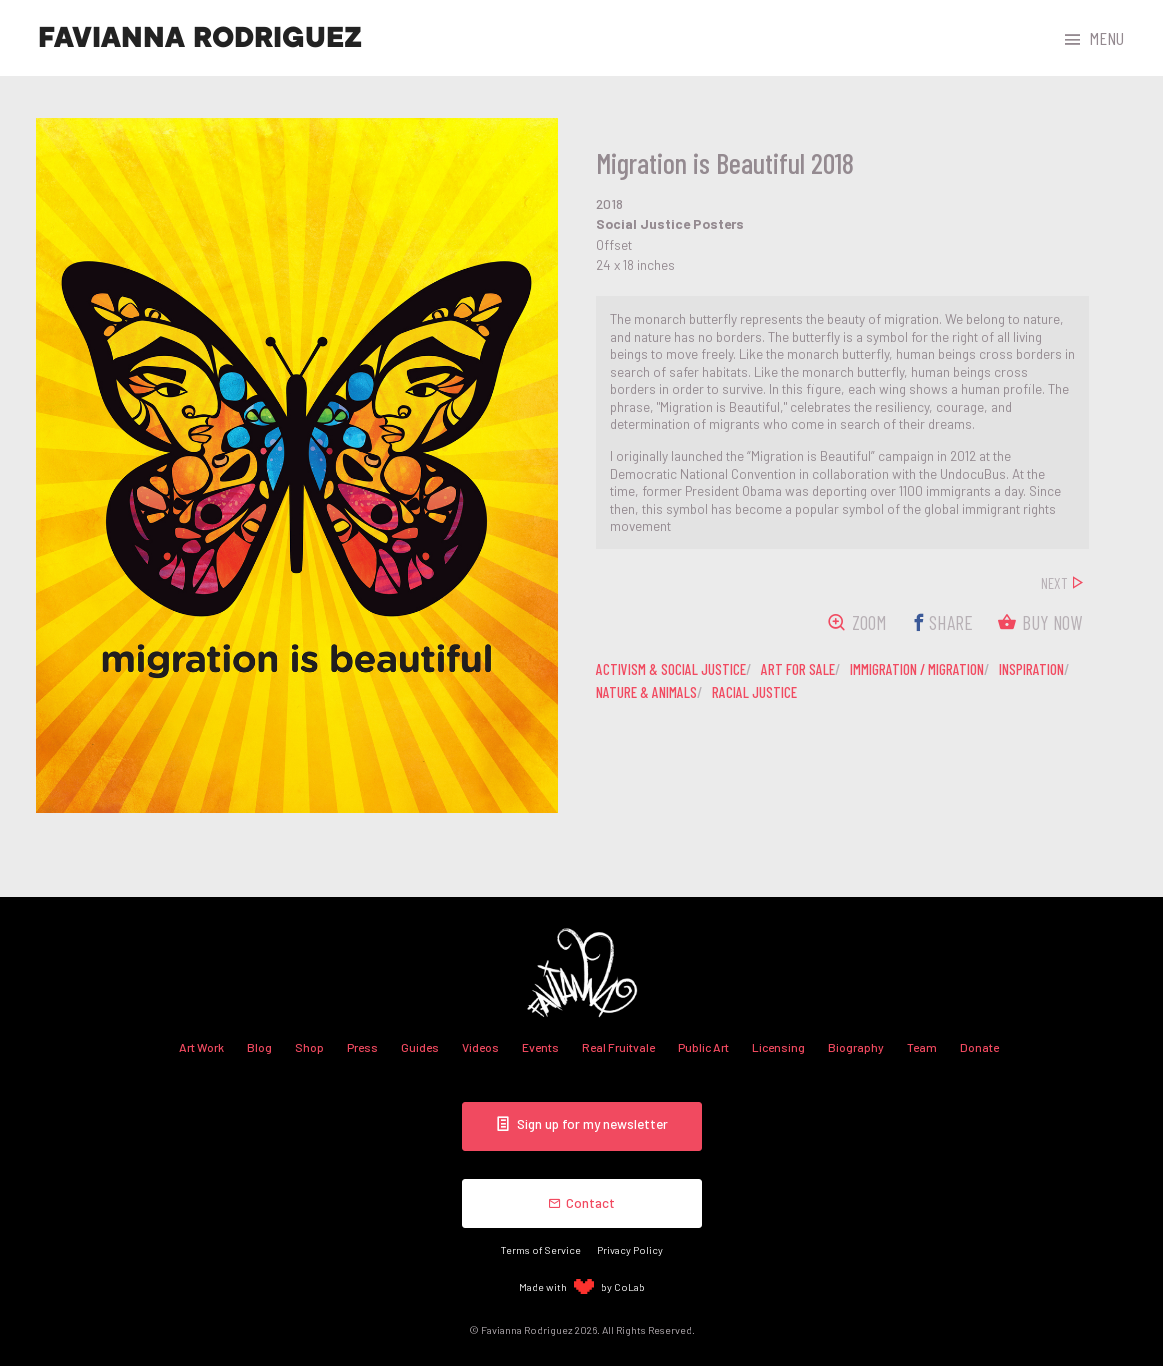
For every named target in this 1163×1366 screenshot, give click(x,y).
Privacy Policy (630, 1249)
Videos (480, 1047)
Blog (259, 1047)
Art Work (201, 1047)
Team (922, 1047)
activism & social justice (671, 669)
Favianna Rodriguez (200, 38)
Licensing (778, 1047)
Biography (856, 1047)
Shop (309, 1047)
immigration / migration (917, 669)
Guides (420, 1047)
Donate (979, 1047)
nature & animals (646, 692)
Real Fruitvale (618, 1047)
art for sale (798, 669)
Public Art (703, 1047)
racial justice (754, 692)
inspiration (1031, 669)
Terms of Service (541, 1249)
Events (540, 1047)
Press (362, 1047)
